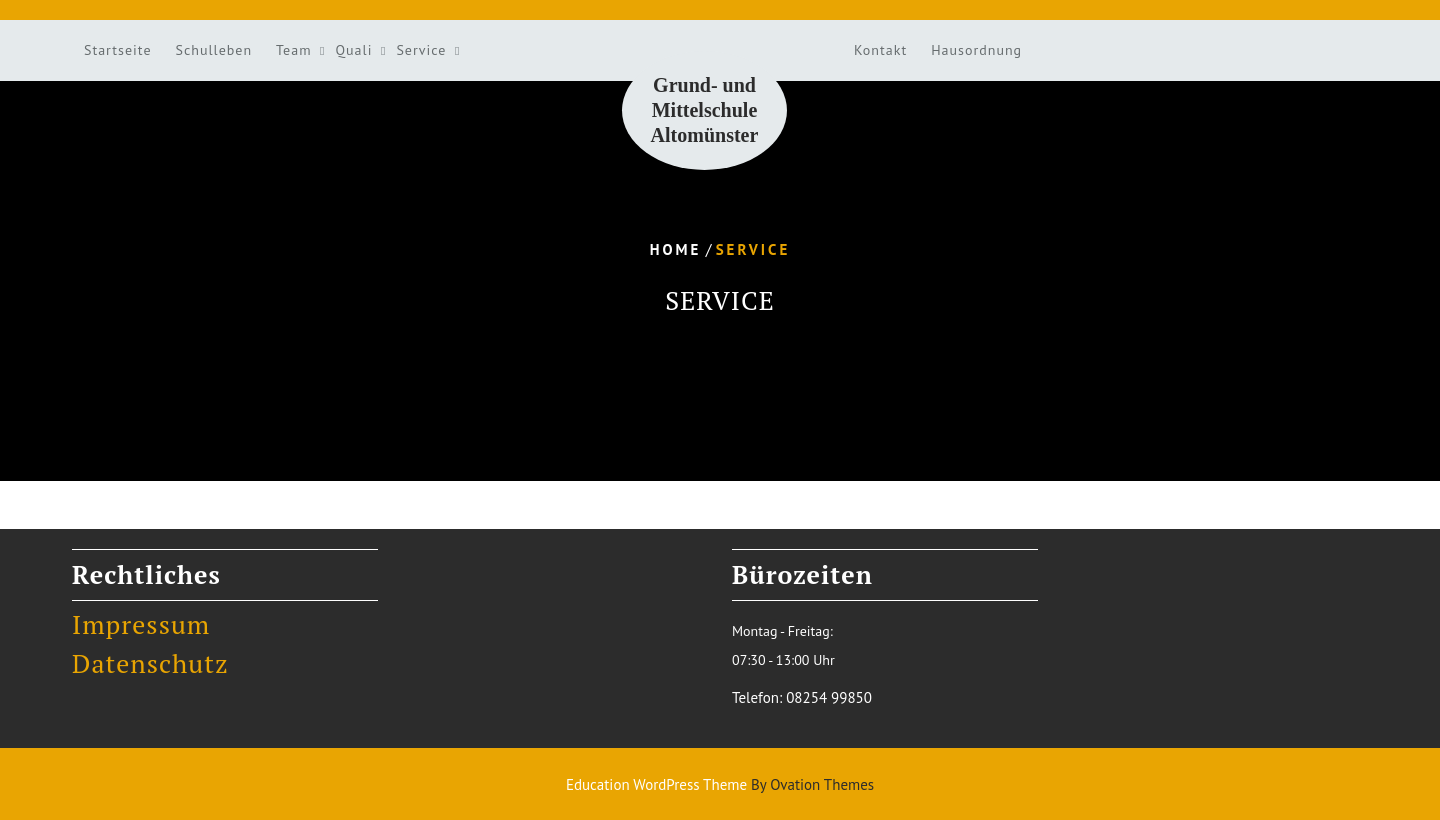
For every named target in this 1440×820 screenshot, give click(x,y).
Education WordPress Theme (720, 784)
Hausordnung (976, 50)
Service (421, 50)
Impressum (141, 624)
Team (293, 50)
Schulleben (214, 50)
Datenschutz (150, 663)
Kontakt (880, 50)
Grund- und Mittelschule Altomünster (705, 110)
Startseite (118, 50)
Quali (354, 50)
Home (676, 249)
